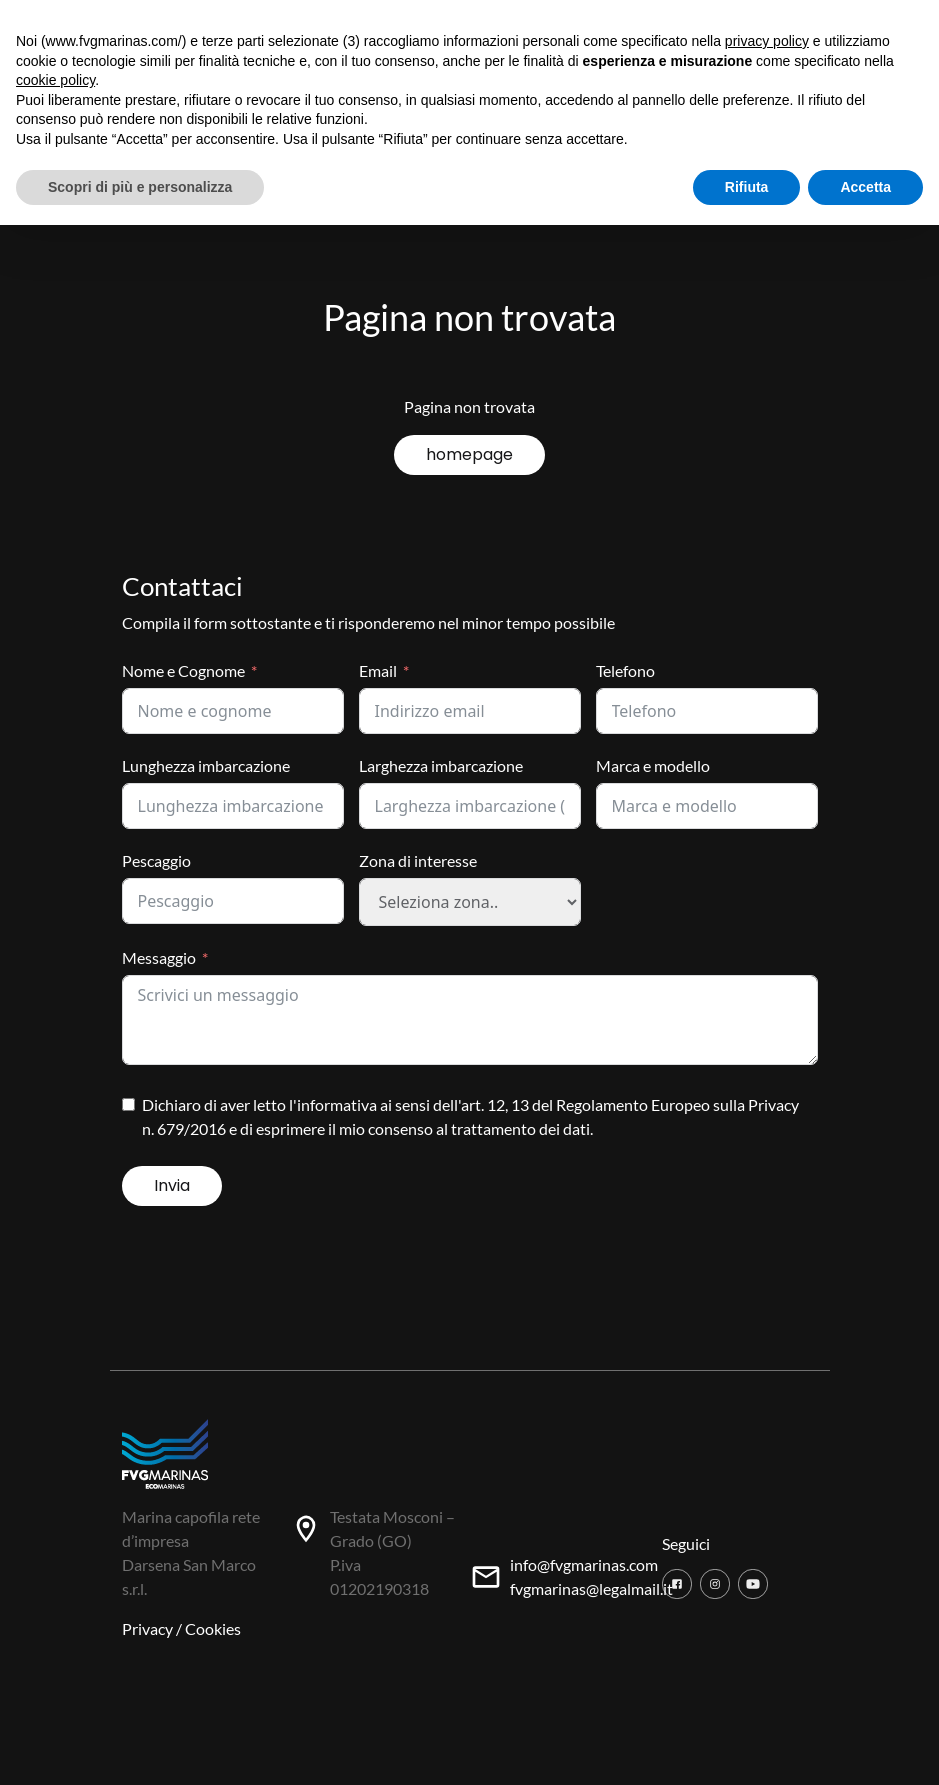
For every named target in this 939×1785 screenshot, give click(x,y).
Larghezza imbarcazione (441, 765)
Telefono (625, 670)
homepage (469, 454)
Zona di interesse (418, 860)
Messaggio (159, 957)
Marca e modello (653, 765)
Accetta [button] (865, 187)
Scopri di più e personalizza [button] (140, 187)
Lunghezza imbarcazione (206, 765)
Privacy (147, 1628)
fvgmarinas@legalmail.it (591, 1588)
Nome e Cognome (183, 670)
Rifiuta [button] (747, 187)
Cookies (213, 1628)
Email (378, 670)
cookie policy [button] (55, 80)
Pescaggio (156, 860)
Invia (172, 1185)
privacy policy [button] (767, 41)
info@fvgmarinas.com (584, 1564)
